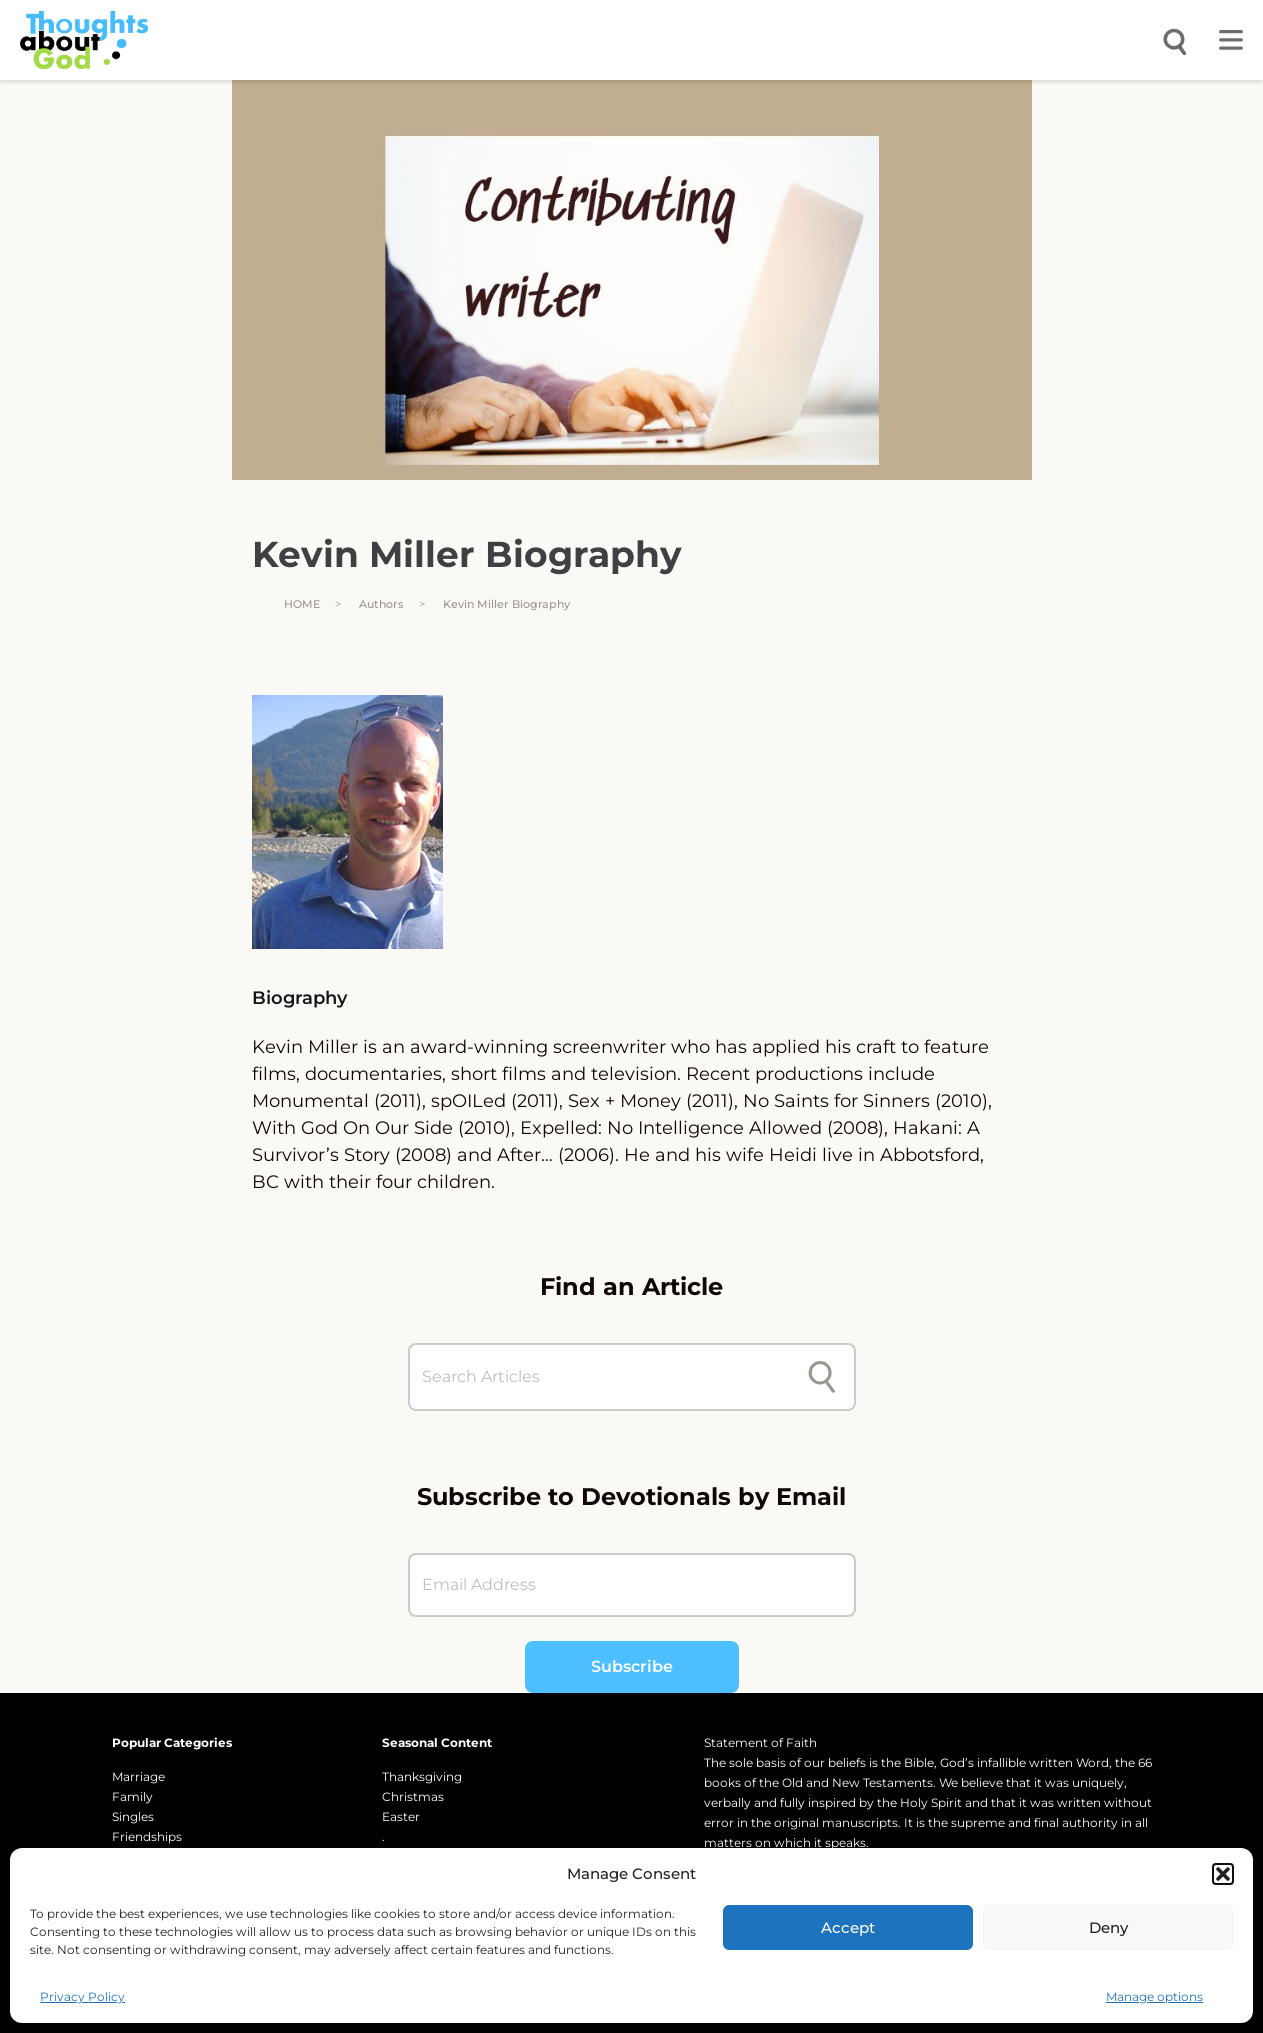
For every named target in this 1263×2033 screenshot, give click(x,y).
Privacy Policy (82, 1996)
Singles (133, 1816)
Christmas (413, 1796)
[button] (1223, 1874)
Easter (401, 1816)
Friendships (147, 1836)
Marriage (138, 1776)
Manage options (1154, 1996)
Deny (1108, 1927)
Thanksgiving (422, 1776)
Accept (848, 1927)
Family (132, 1796)
